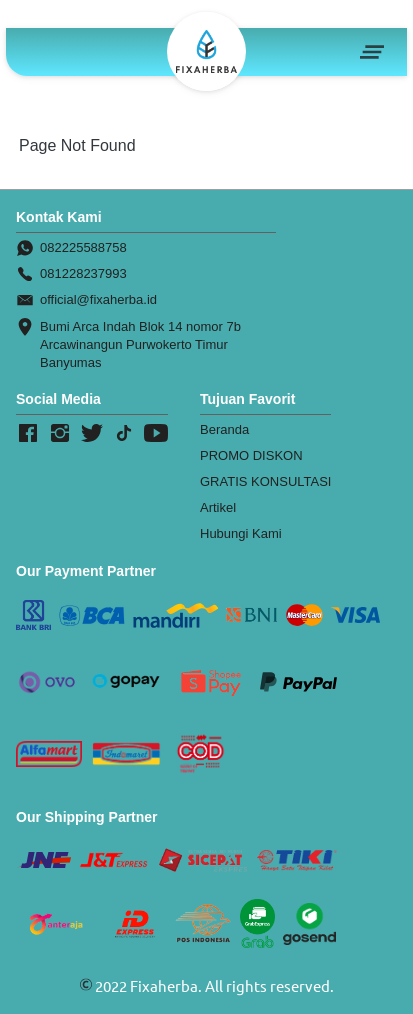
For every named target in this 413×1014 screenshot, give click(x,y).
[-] (28, 434)
